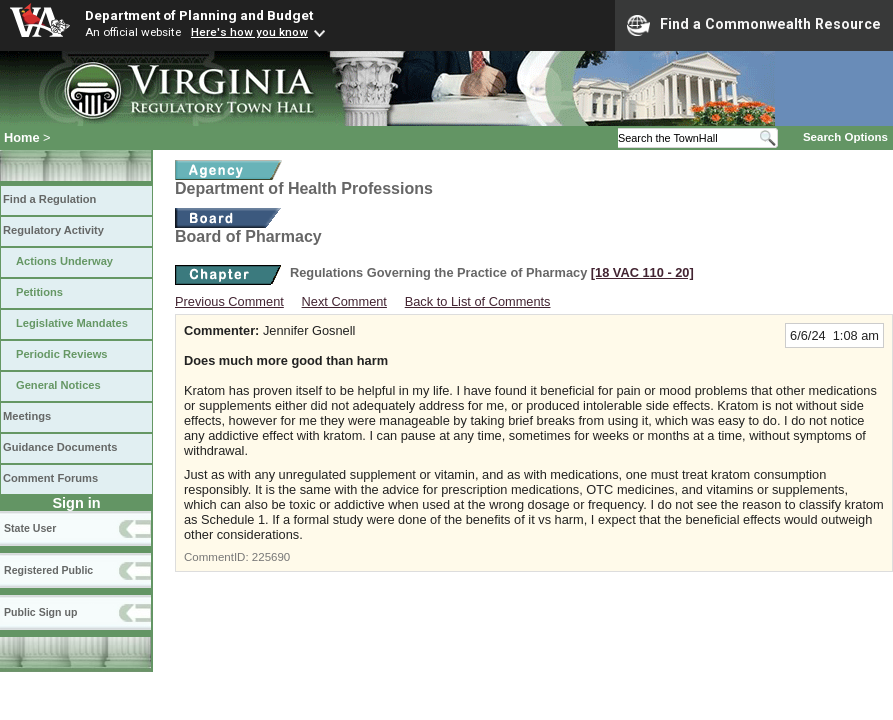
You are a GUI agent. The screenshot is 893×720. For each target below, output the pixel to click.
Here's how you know (249, 32)
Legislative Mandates (72, 323)
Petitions (39, 292)
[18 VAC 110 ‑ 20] (642, 272)
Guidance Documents (60, 447)
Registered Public (48, 570)
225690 (271, 557)
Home (22, 137)
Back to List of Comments (478, 301)
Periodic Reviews (62, 354)
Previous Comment (229, 301)
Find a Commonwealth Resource (754, 25)
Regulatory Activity (53, 230)
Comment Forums (50, 478)
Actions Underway (64, 261)
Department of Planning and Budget (199, 15)
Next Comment (344, 301)
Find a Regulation (49, 199)
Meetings (27, 416)
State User (30, 528)
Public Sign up (40, 612)
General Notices (58, 385)
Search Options (845, 137)
